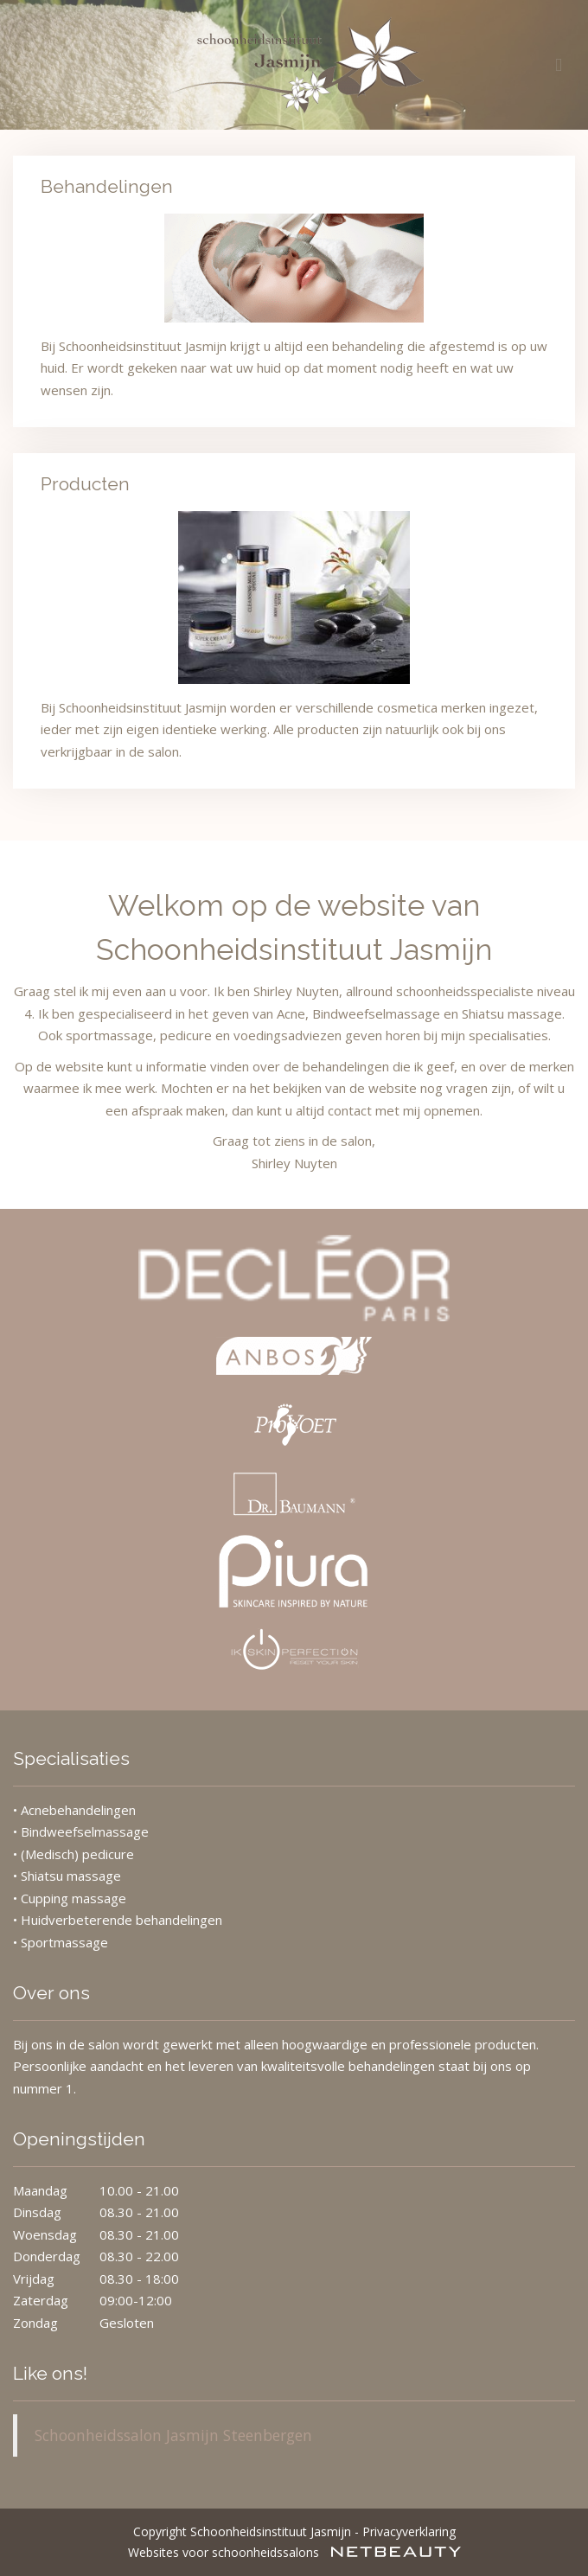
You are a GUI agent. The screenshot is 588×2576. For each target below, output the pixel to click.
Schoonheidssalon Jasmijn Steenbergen (173, 2435)
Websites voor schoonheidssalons (294, 2552)
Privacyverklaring (409, 2531)
